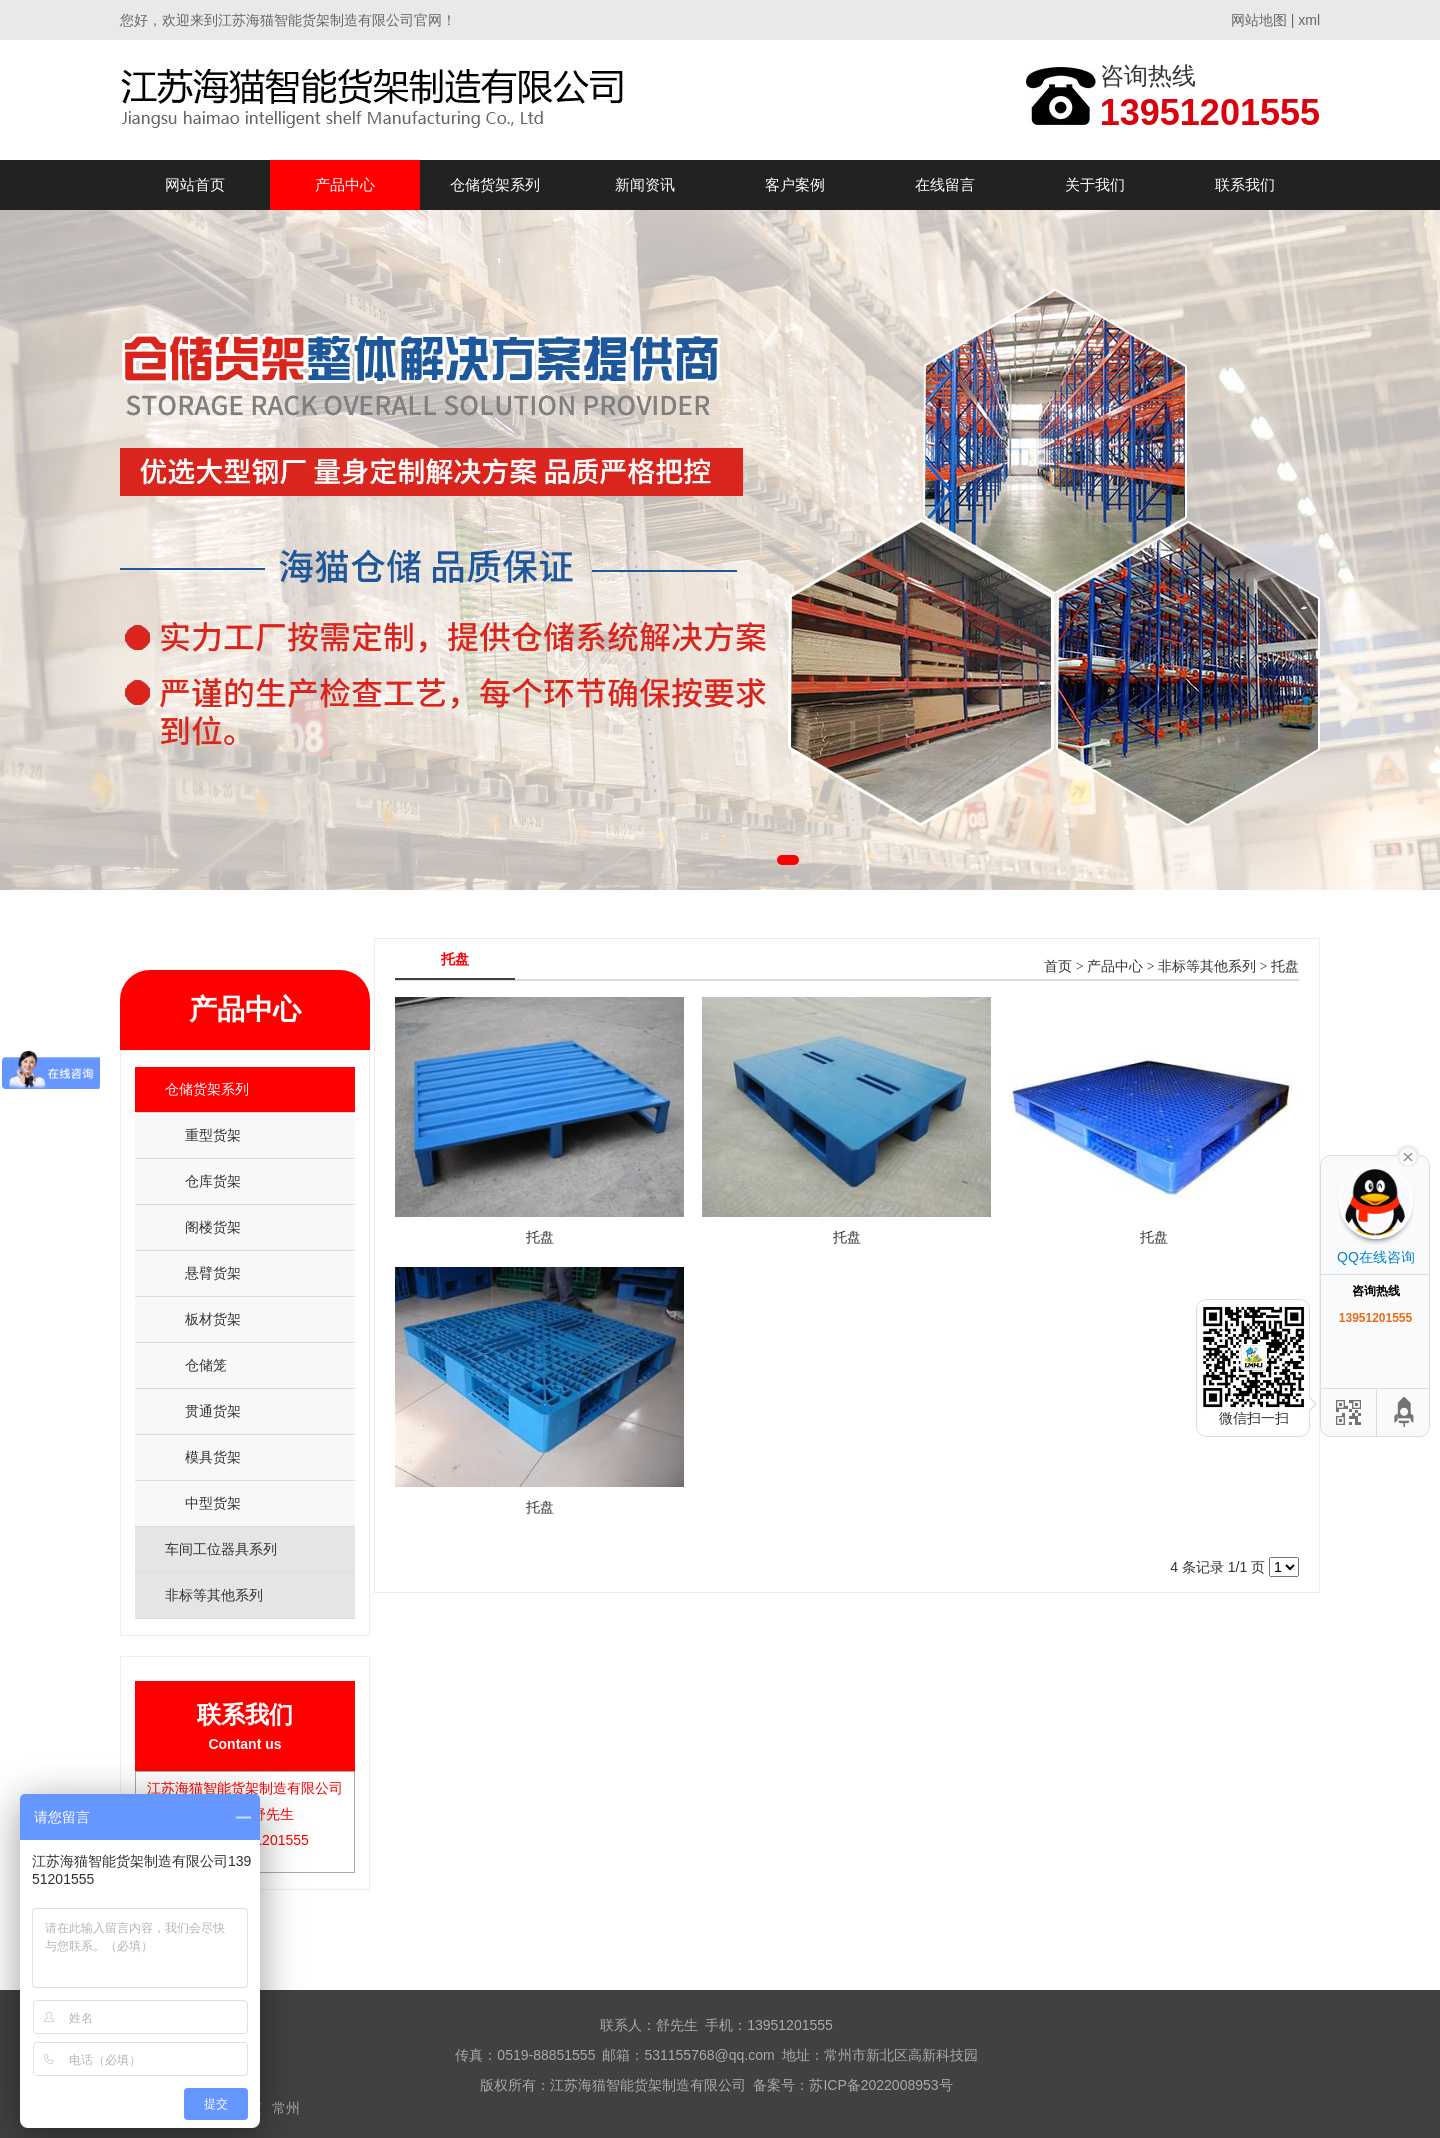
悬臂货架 (213, 1273)
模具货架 (213, 1457)
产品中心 (345, 184)
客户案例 (795, 184)
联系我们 (1245, 184)
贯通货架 (213, 1411)
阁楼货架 (213, 1227)
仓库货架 (213, 1181)
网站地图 (1259, 20)
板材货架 (213, 1319)
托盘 (1285, 966)
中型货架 (213, 1503)
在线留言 (945, 184)
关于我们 (1095, 184)
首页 (1058, 966)
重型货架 (213, 1135)
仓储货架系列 (495, 184)
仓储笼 (206, 1365)
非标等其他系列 (1207, 966)
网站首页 (195, 184)
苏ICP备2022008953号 (880, 2085)
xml (1309, 20)
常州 (286, 2108)
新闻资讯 (645, 184)
